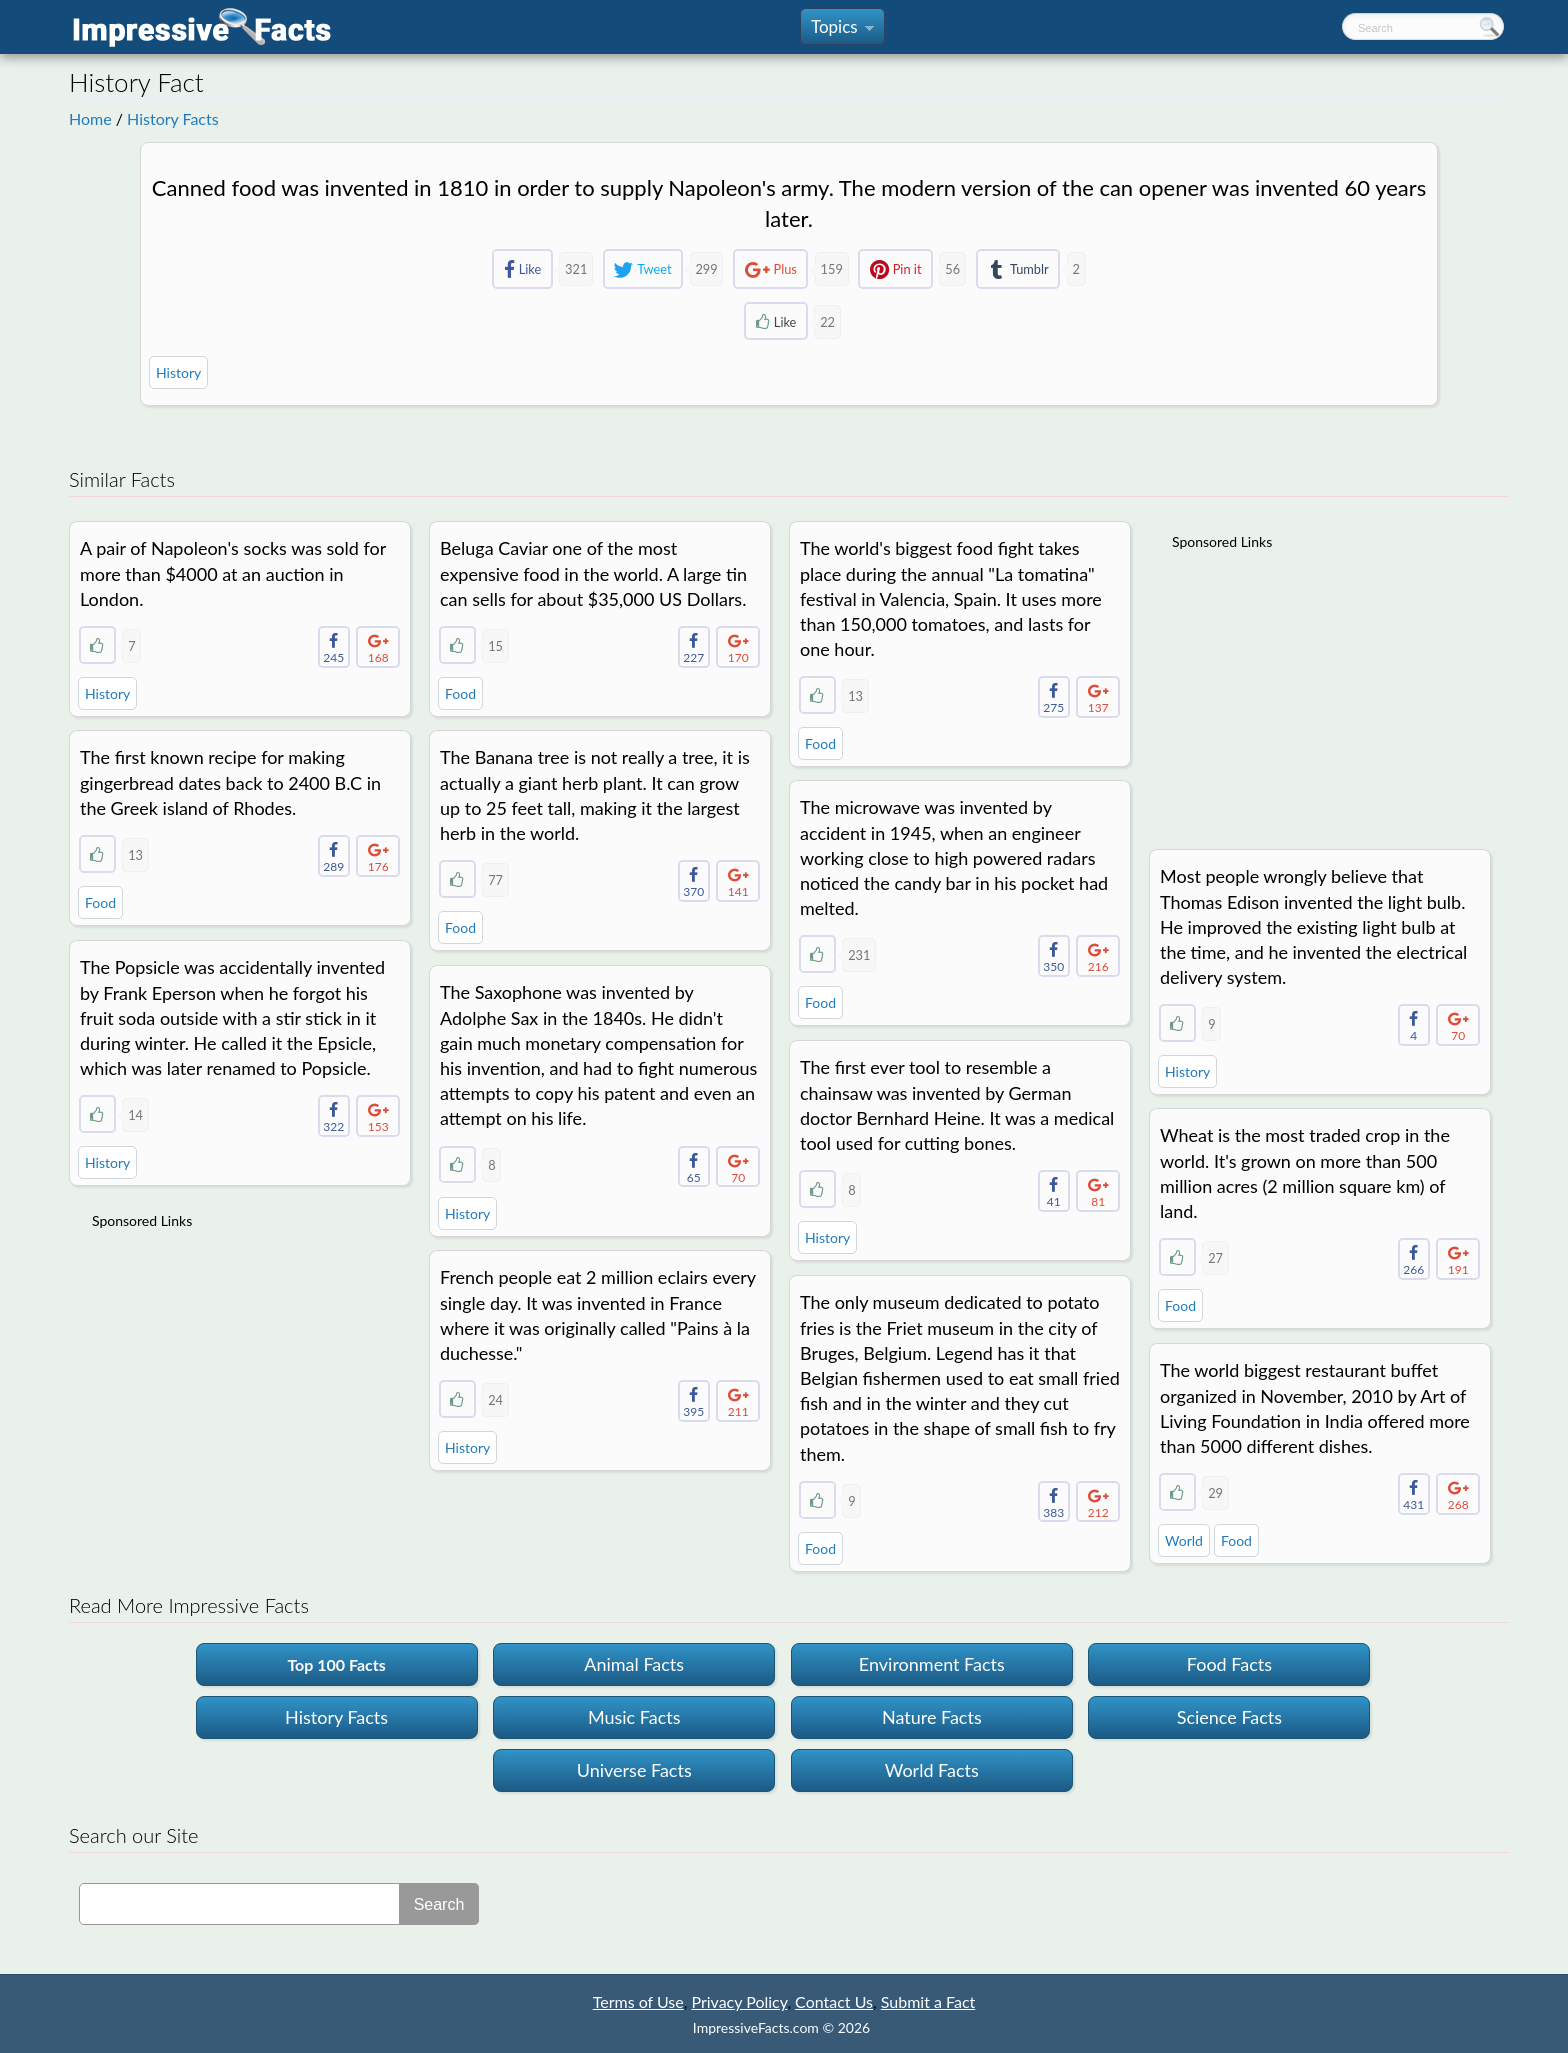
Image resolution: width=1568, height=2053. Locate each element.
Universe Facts (634, 1770)
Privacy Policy (739, 2001)
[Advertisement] (1322, 687)
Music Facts (634, 1717)
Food (460, 693)
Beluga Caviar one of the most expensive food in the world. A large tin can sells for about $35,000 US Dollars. (593, 573)
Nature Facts (932, 1717)
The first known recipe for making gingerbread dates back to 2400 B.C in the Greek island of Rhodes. (230, 782)
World (1184, 1540)
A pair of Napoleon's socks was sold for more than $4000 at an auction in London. (233, 573)
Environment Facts (932, 1664)
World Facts (932, 1770)
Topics (842, 30)
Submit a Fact (928, 2001)
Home (90, 118)
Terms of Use (638, 2001)
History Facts (173, 118)
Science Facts (1229, 1717)
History (178, 372)
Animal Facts (634, 1664)
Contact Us (834, 2001)
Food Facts (1229, 1664)
